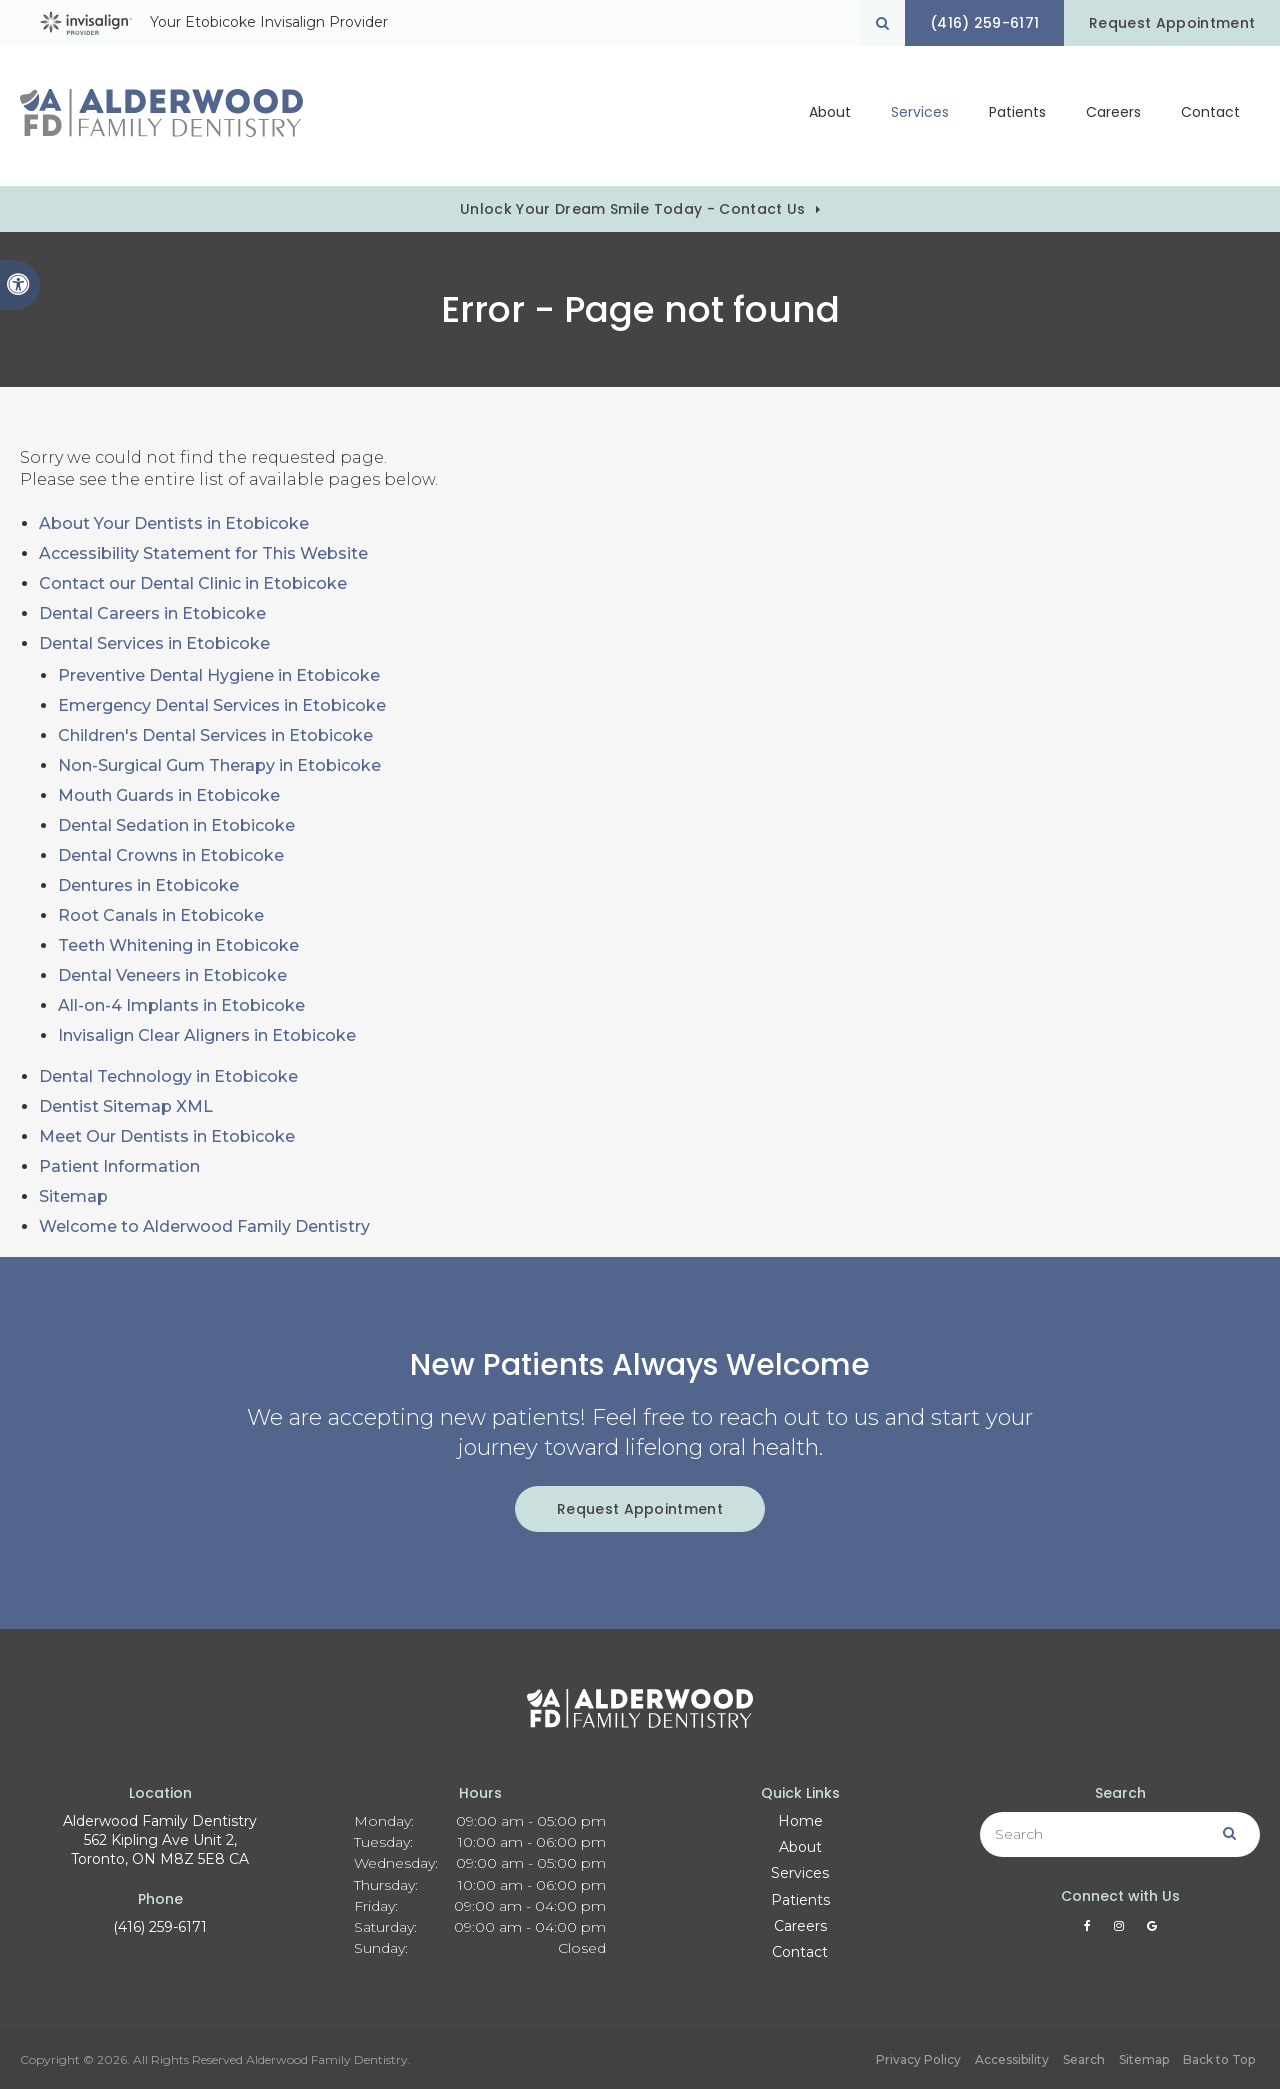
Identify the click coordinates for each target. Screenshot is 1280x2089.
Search (1084, 2059)
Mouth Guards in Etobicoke (169, 795)
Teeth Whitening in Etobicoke (178, 945)
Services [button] (920, 116)
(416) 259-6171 (160, 1927)
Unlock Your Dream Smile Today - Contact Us (632, 209)
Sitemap (73, 1196)
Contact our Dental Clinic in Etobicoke (193, 583)
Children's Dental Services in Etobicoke (215, 735)
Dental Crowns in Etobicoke (171, 855)
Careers (1113, 116)
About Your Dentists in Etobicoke (174, 523)
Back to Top (1219, 2059)
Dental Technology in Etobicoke (168, 1076)
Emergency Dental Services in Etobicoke (222, 705)
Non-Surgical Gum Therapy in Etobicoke (219, 765)
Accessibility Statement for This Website (203, 553)
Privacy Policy (918, 2059)
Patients (1017, 116)
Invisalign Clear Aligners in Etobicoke (207, 1035)
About (800, 1847)
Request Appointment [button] (1170, 23)
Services (800, 1873)
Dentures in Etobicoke (148, 885)
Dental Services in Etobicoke (154, 643)
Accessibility (1012, 2059)
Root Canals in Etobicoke (161, 915)
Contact (1210, 116)
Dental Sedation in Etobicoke (176, 825)
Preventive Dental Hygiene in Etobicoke (219, 675)
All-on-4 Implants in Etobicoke (181, 1005)
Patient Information (119, 1166)
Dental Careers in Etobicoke (152, 613)
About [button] (830, 116)
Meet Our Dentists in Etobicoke (167, 1136)
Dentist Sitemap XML (126, 1106)
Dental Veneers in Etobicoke (172, 975)
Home (800, 1821)
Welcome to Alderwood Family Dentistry (204, 1226)
